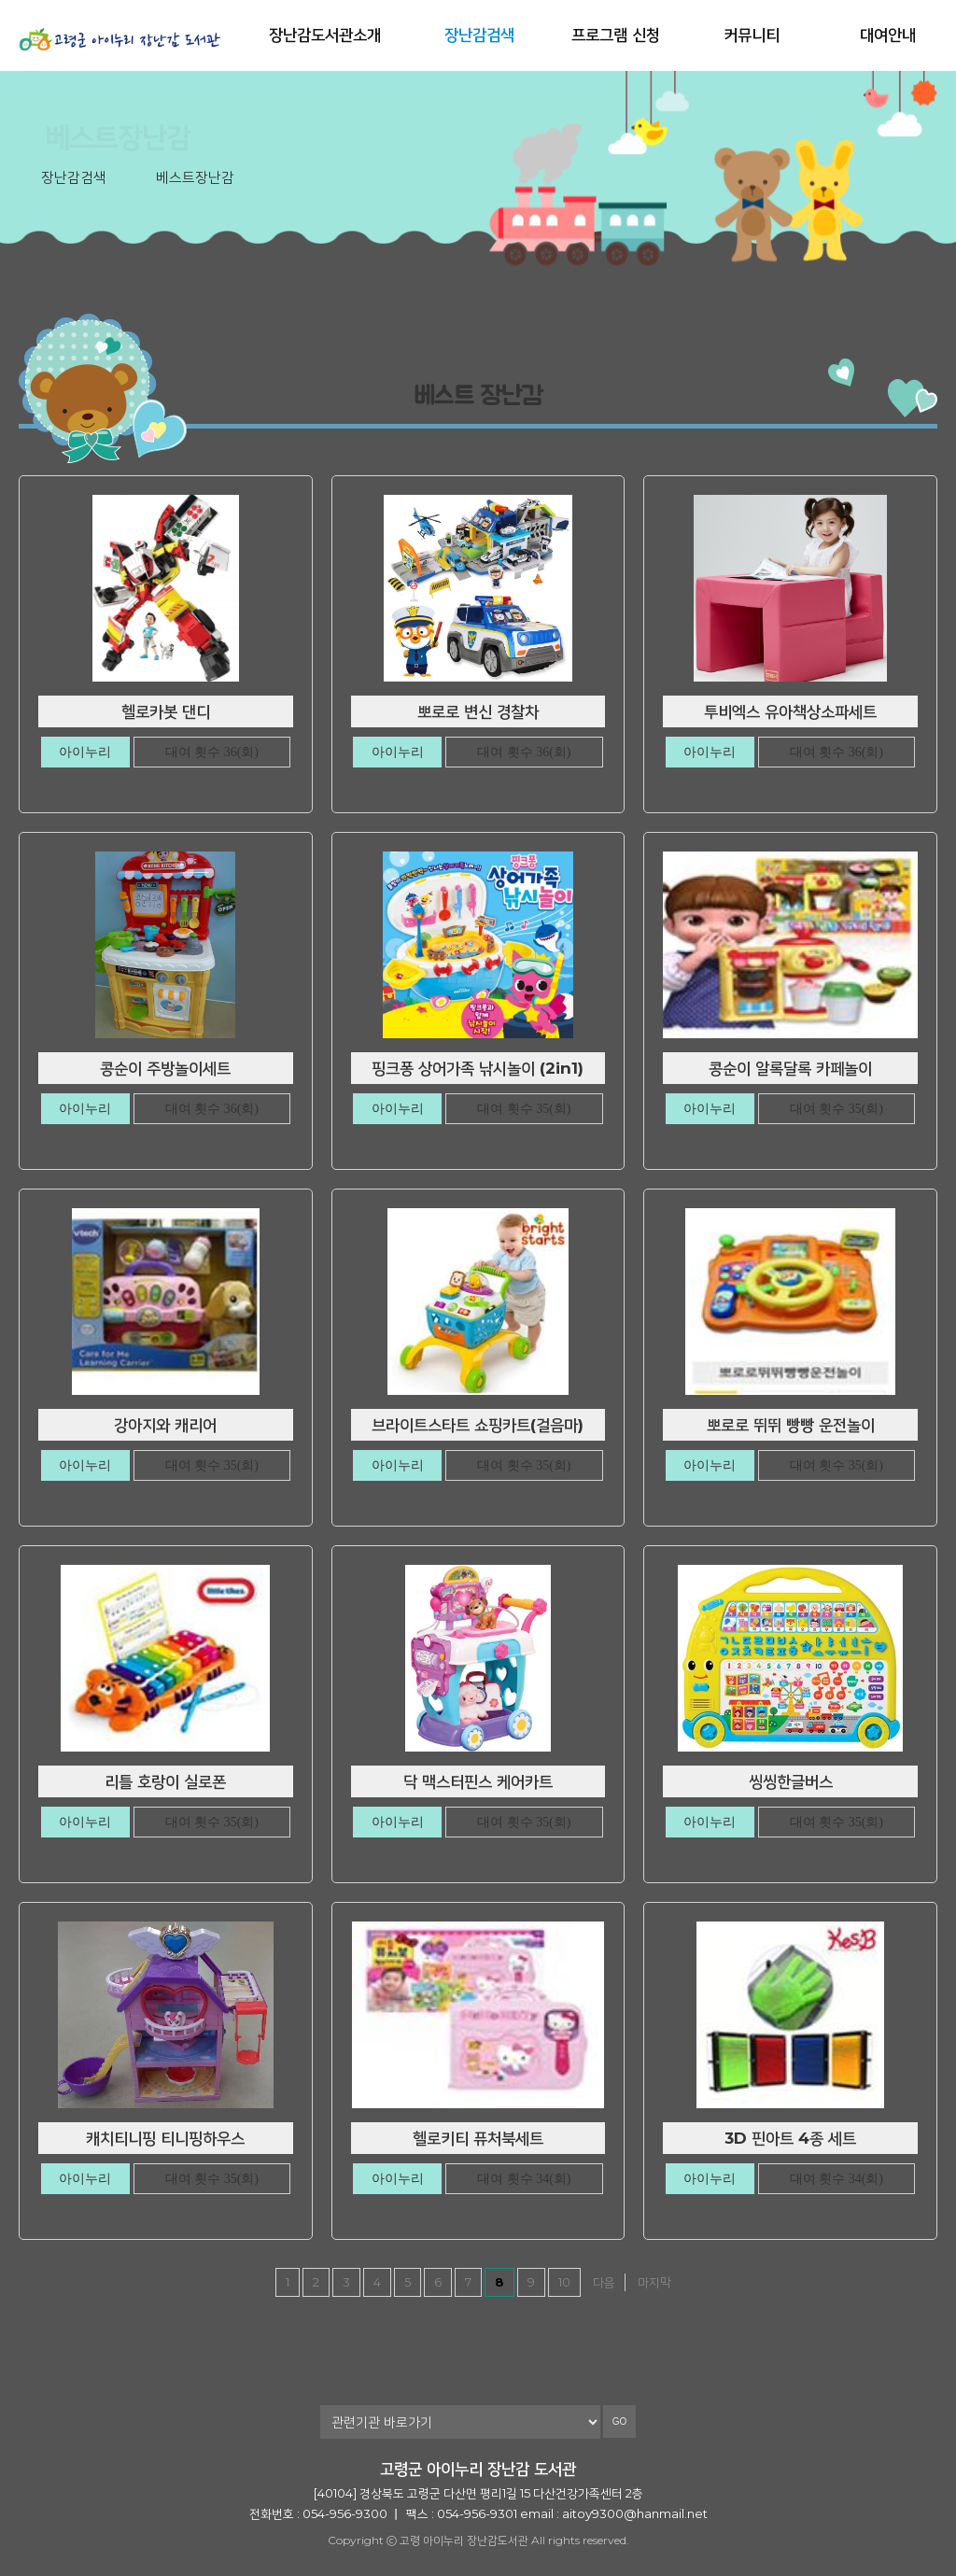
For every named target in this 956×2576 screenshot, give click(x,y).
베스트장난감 (195, 177)
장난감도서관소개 (325, 34)
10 (564, 2281)
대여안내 (888, 34)
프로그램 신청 (615, 34)
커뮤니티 (752, 34)
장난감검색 (479, 34)
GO (619, 2421)
